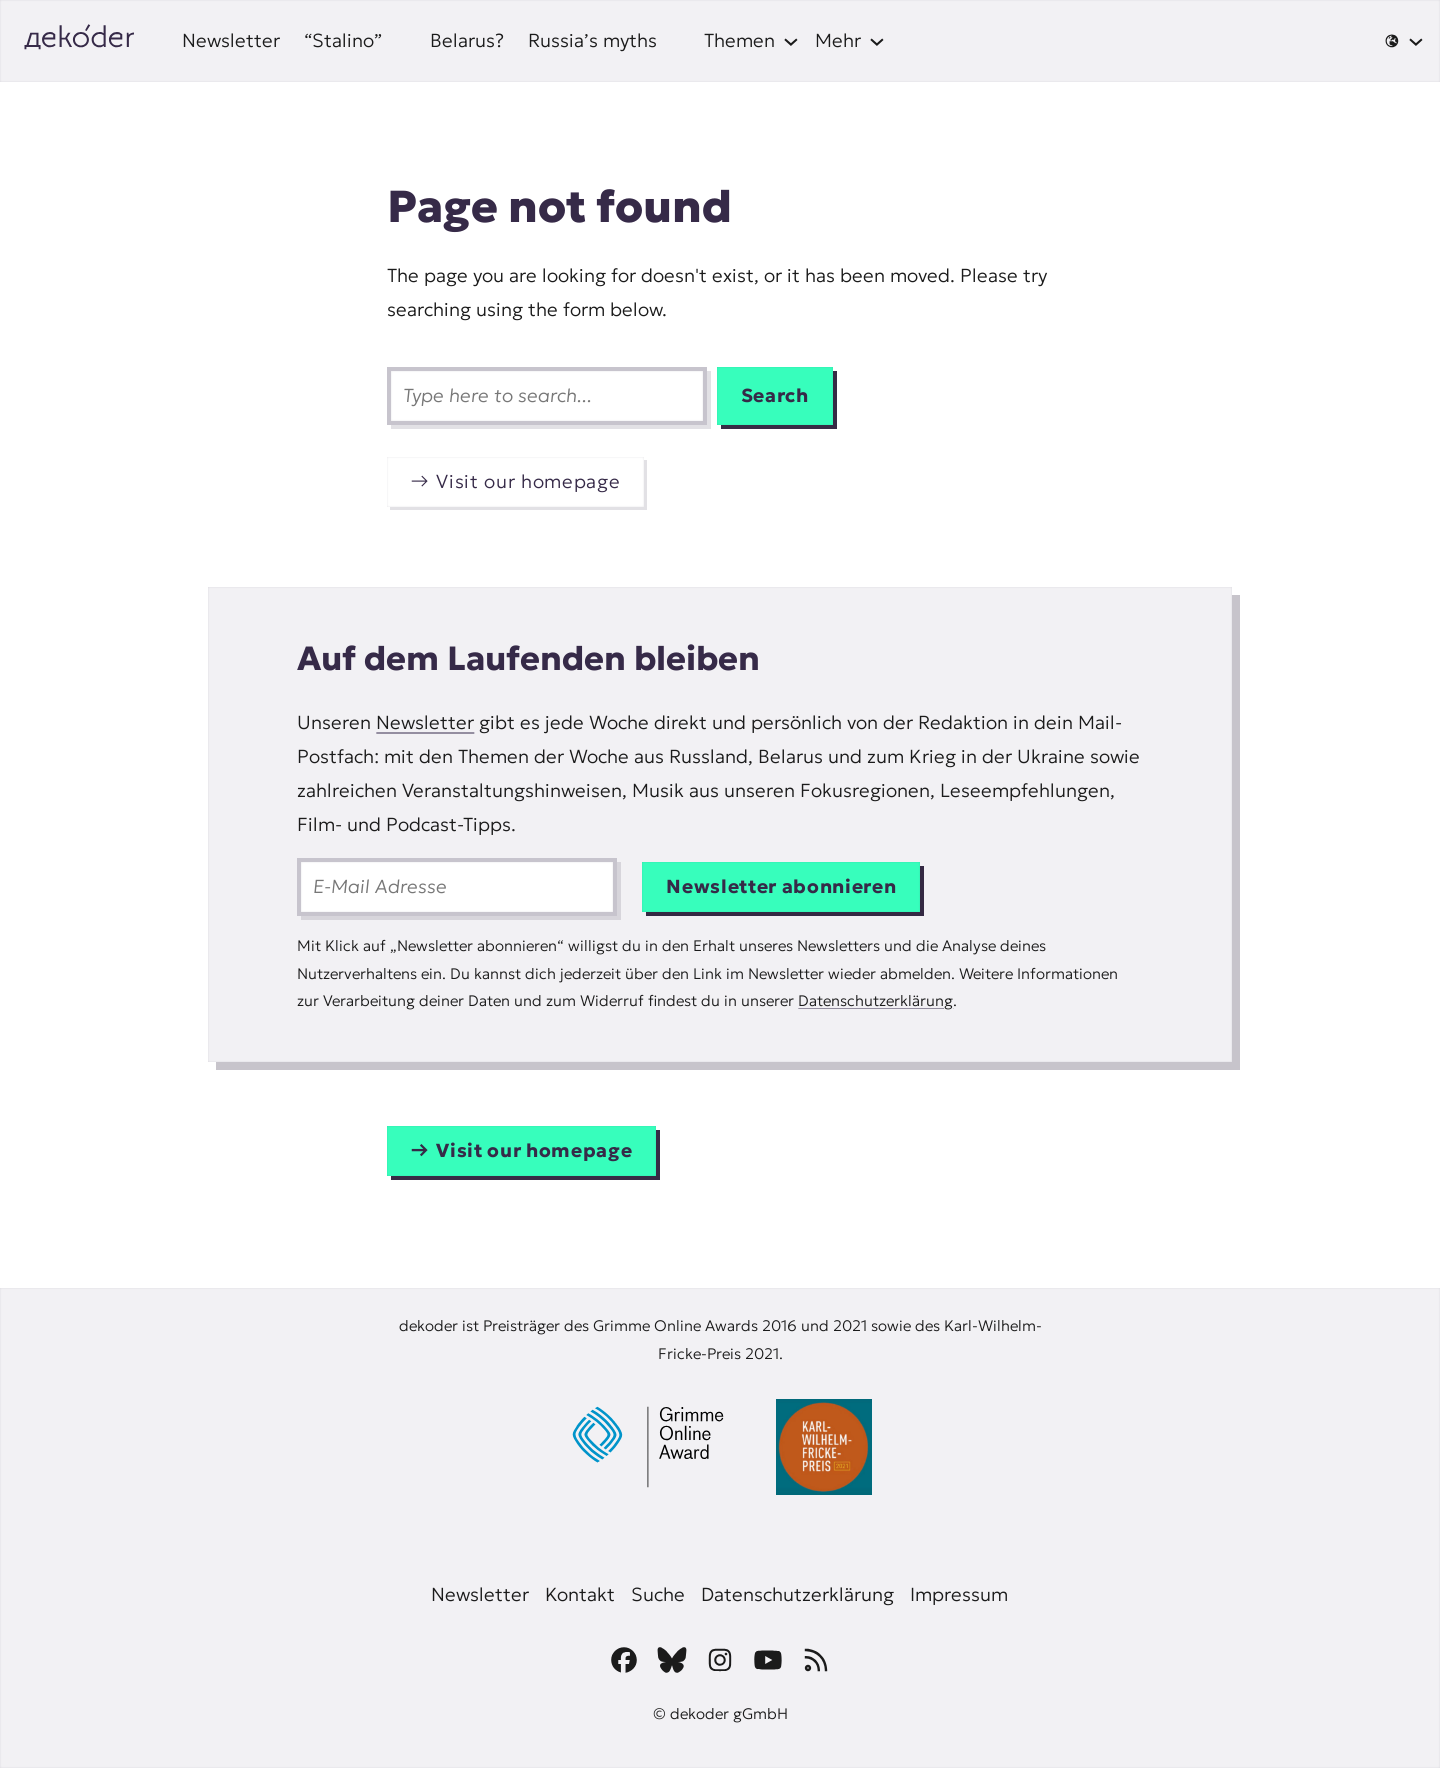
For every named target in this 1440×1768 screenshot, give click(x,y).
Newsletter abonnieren (781, 886)
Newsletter (425, 722)
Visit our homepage (528, 481)
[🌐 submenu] (1404, 41)
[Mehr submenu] (850, 41)
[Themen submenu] (751, 41)
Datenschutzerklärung (875, 1000)
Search (775, 395)
